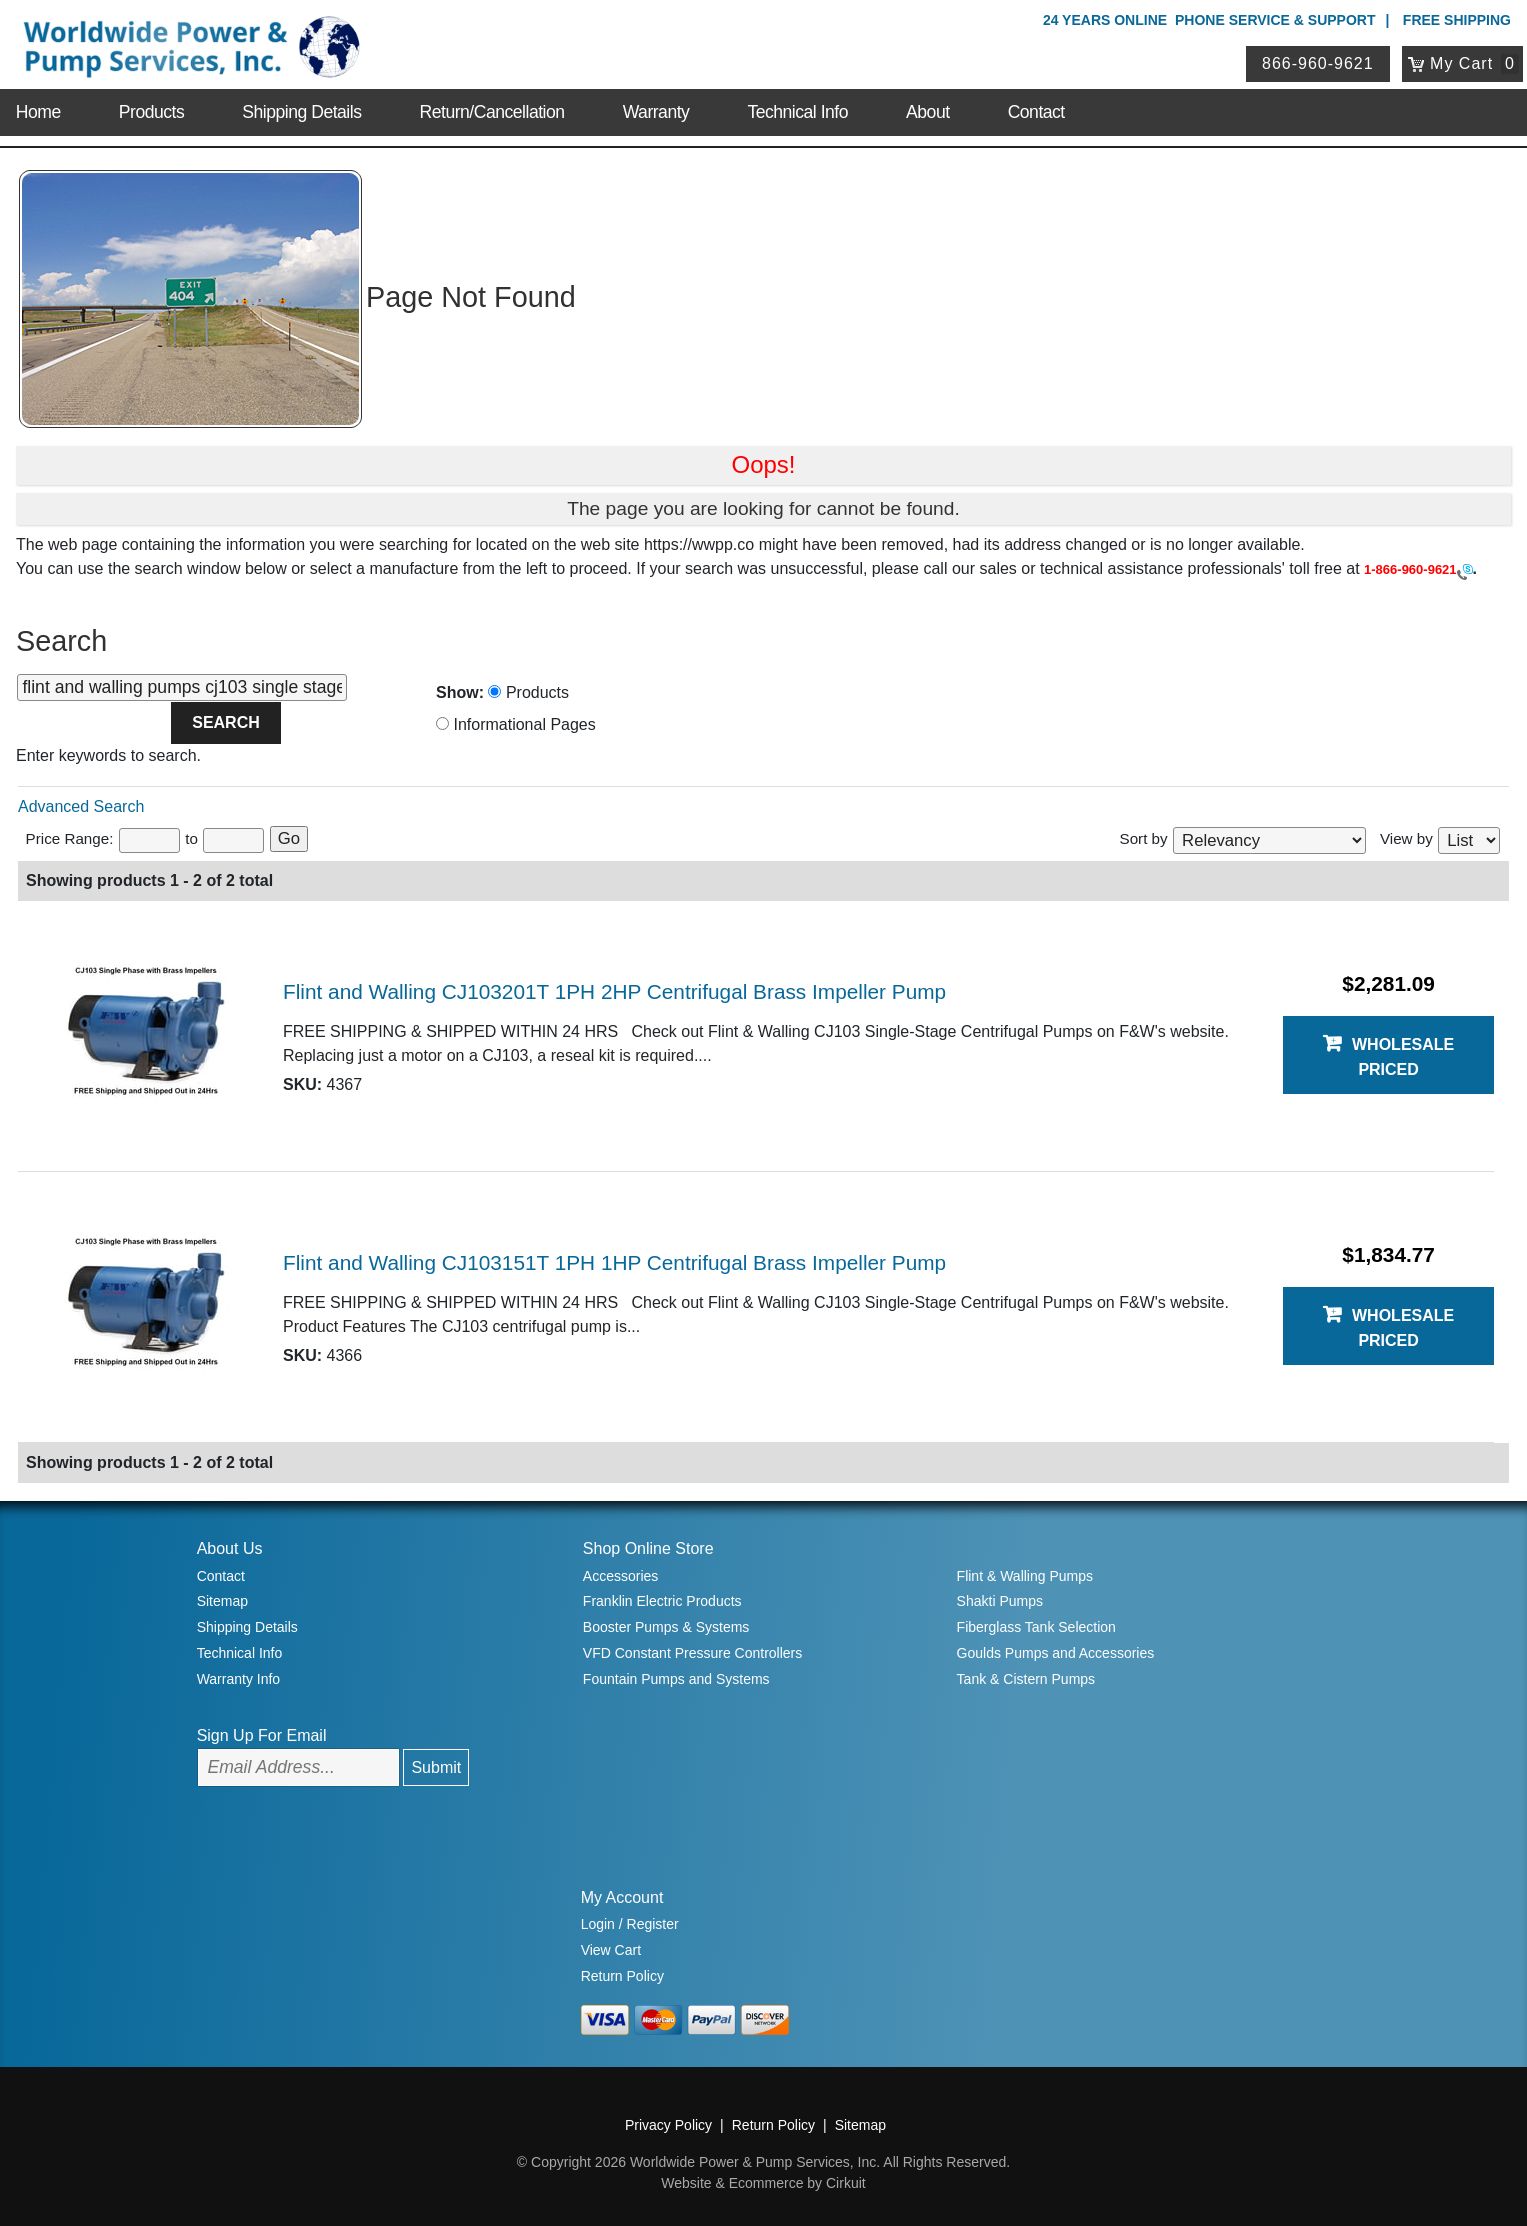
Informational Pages (516, 724)
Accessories (620, 1576)
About (927, 112)
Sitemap (222, 1601)
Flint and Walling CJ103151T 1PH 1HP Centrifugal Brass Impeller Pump (614, 1262)
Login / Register (630, 1924)
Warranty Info (239, 1679)
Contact (1036, 112)
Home (38, 112)
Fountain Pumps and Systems (676, 1679)
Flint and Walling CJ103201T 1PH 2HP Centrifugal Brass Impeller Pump (614, 991)
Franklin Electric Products (662, 1601)
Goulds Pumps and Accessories (1056, 1653)
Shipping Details (301, 112)
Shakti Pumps (1000, 1601)
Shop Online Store (648, 1548)
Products (151, 112)
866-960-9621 (1318, 63)
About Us (230, 1548)
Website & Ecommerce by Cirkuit (763, 2183)
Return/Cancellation (492, 112)
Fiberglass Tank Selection (1036, 1627)
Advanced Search (81, 806)
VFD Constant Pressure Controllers (692, 1653)
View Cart (611, 1950)
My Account (622, 1897)
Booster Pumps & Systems (666, 1627)
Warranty (656, 112)
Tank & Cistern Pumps (1026, 1679)
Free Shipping (1457, 20)
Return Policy (622, 1976)
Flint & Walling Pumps (1025, 1576)
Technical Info (797, 112)
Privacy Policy (668, 2125)
